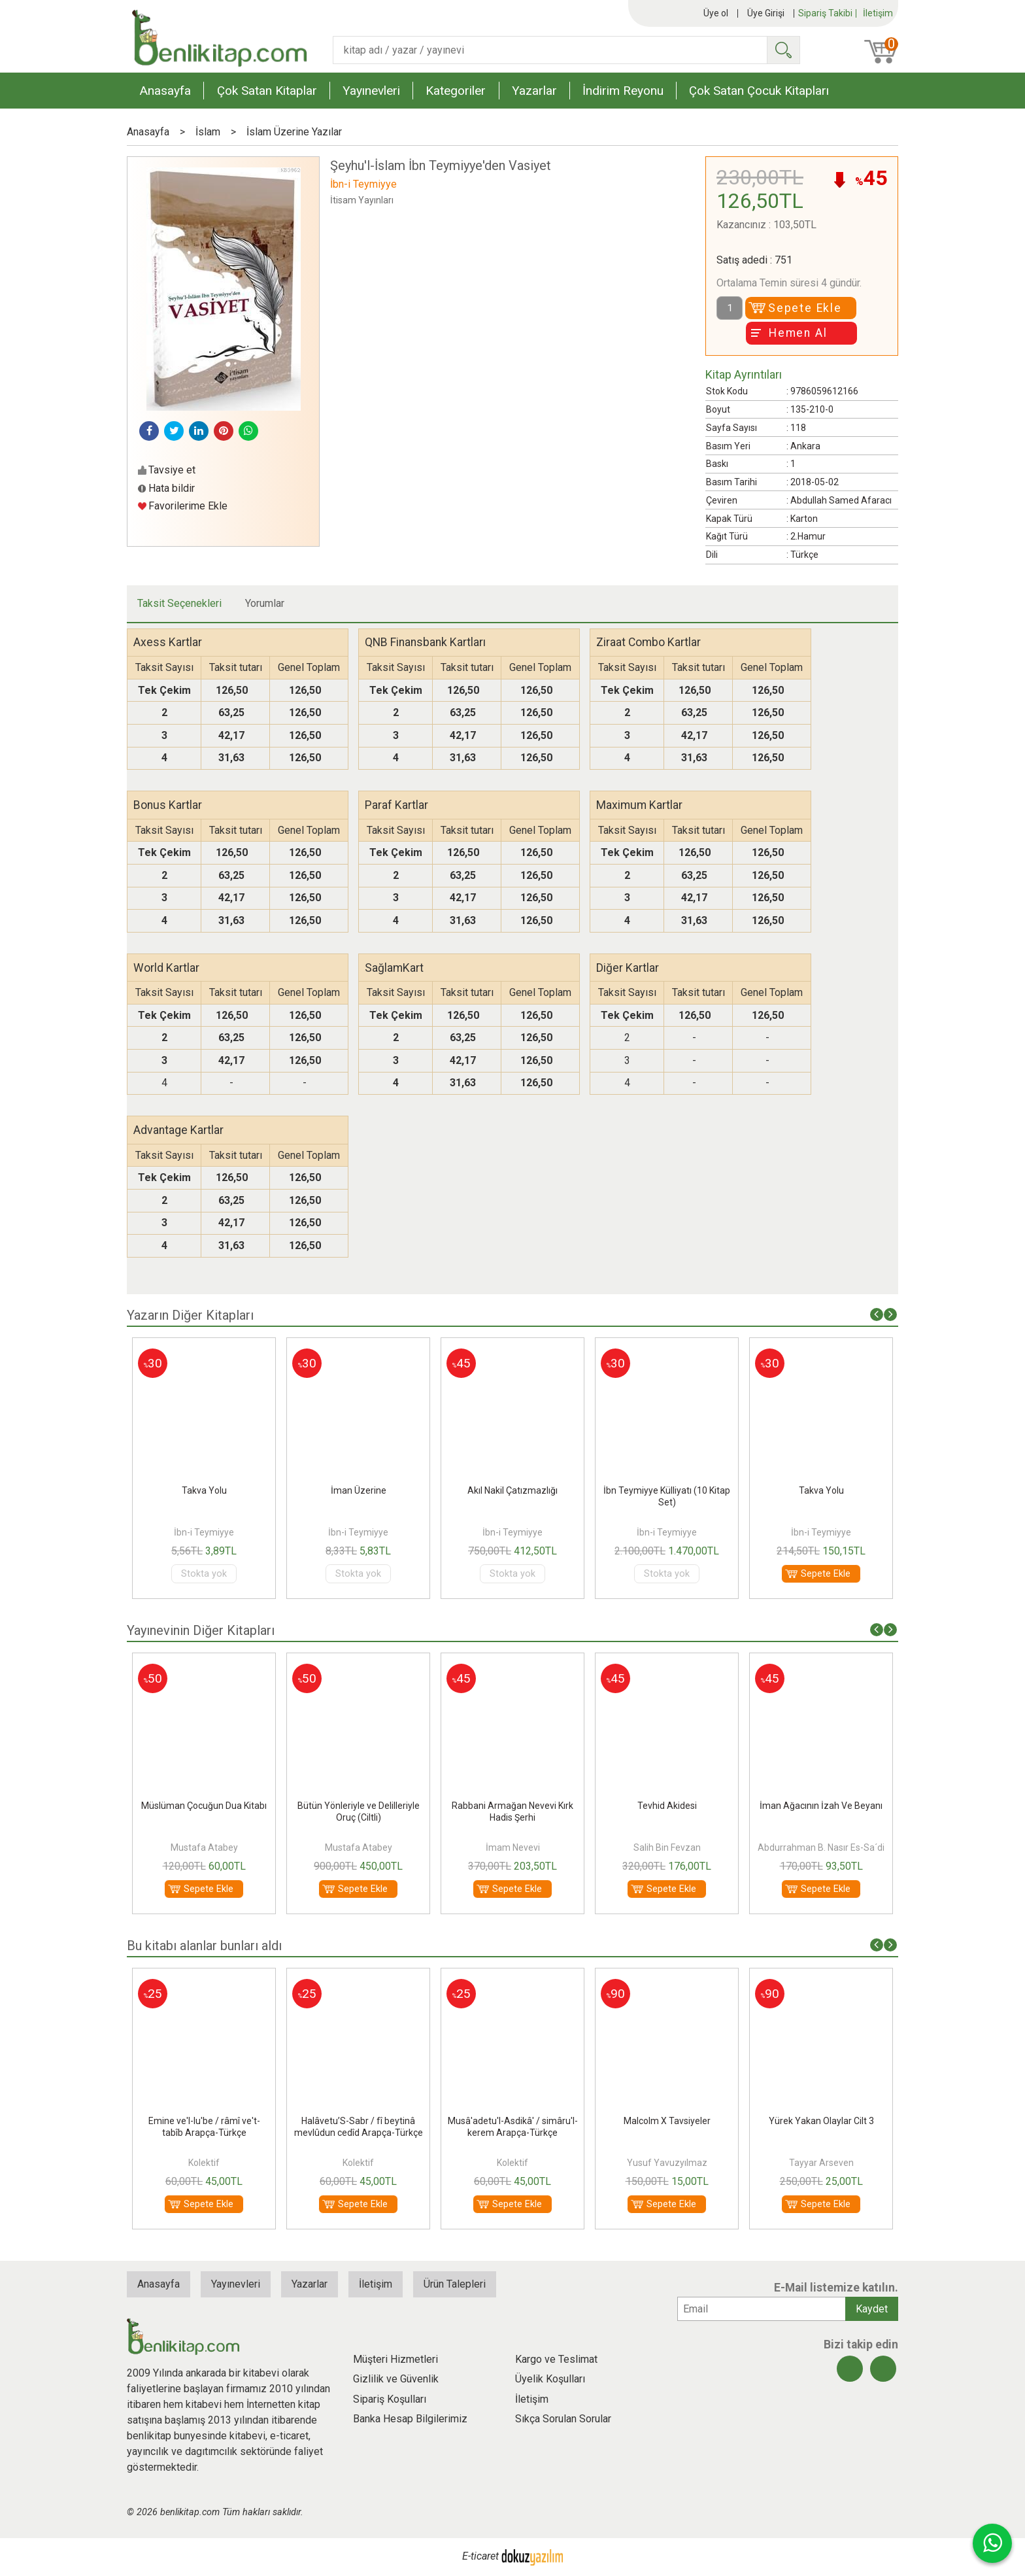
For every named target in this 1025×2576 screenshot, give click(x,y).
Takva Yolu (358, 1490)
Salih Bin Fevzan (821, 1847)
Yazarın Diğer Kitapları (190, 1315)
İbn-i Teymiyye (204, 1532)
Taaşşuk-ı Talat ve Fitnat (204, 2121)
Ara (783, 50)
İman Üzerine (513, 1490)
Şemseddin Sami (204, 2162)
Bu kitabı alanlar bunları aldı (204, 1945)
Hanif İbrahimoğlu (204, 1847)
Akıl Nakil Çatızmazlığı (667, 1490)
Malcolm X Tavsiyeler (821, 2121)
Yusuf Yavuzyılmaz (821, 2162)
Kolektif (358, 2162)
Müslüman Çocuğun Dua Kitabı (358, 1805)
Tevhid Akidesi (821, 1805)
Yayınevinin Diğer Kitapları (201, 1630)
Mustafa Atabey (358, 1847)
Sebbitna (204, 1805)
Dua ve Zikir (204, 1490)
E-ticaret (480, 2556)
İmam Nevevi (667, 1847)
